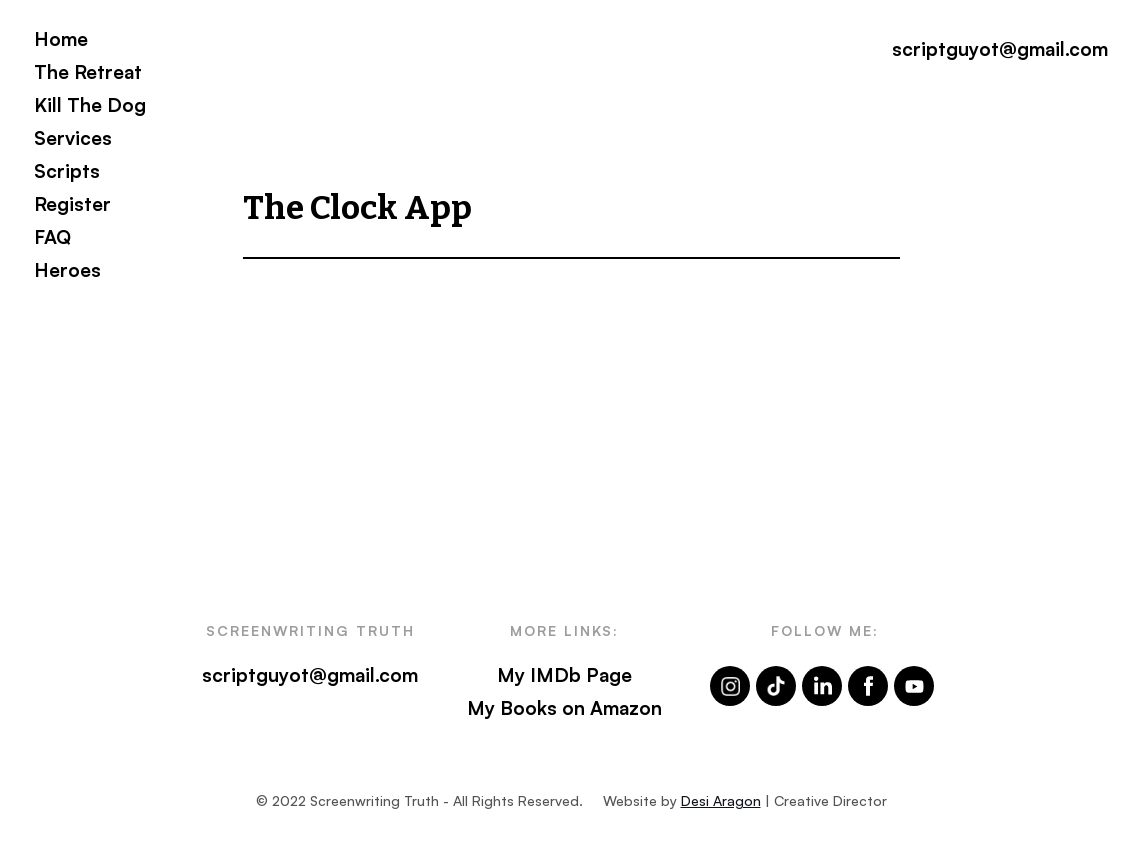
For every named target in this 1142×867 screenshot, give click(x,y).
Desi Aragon (721, 800)
